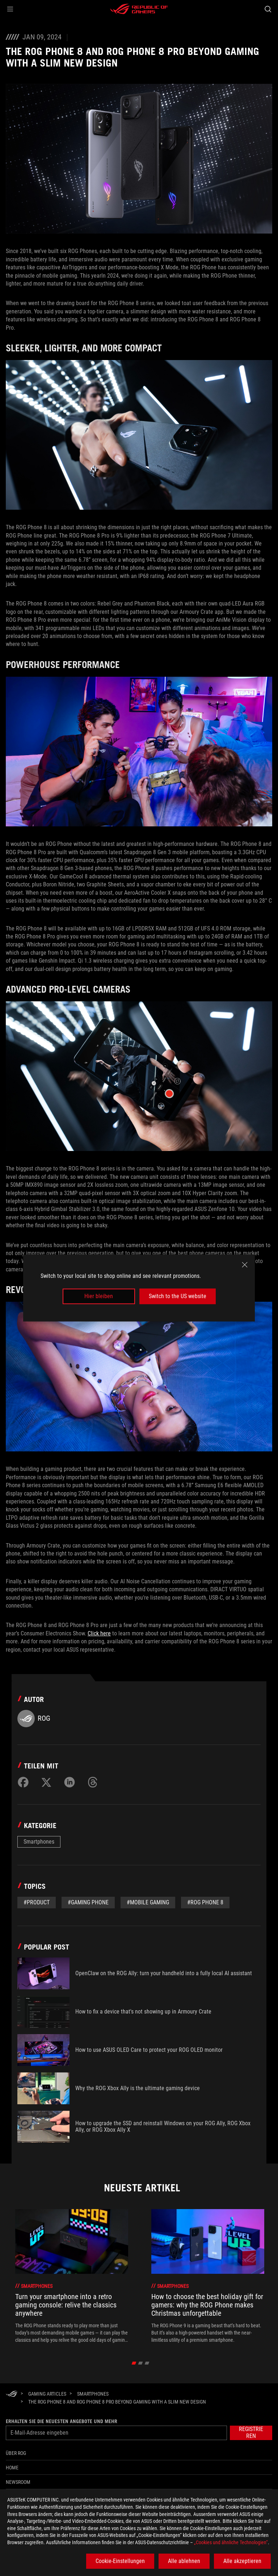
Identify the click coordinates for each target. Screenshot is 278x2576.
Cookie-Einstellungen (120, 2561)
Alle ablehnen (184, 2561)
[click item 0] (134, 2363)
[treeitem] (72, 2276)
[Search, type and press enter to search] (267, 9)
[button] (10, 9)
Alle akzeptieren (242, 2561)
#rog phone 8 (205, 1902)
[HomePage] (11, 2394)
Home (12, 2467)
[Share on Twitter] (46, 1782)
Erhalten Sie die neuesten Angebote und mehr (61, 2421)
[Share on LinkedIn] (69, 1782)
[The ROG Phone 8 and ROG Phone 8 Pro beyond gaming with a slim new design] (117, 2402)
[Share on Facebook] (23, 1782)
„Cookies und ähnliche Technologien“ (231, 2542)
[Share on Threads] (92, 1782)
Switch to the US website (177, 1296)
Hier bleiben (98, 1296)
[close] (244, 1265)
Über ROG (16, 2453)
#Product (37, 1902)
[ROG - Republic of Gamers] (139, 9)
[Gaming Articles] (47, 2394)
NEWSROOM (18, 2482)
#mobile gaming (148, 1902)
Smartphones (39, 1841)
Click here (99, 1633)
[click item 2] (147, 2363)
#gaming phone (88, 1902)
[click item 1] (140, 2363)
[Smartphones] (93, 2394)
